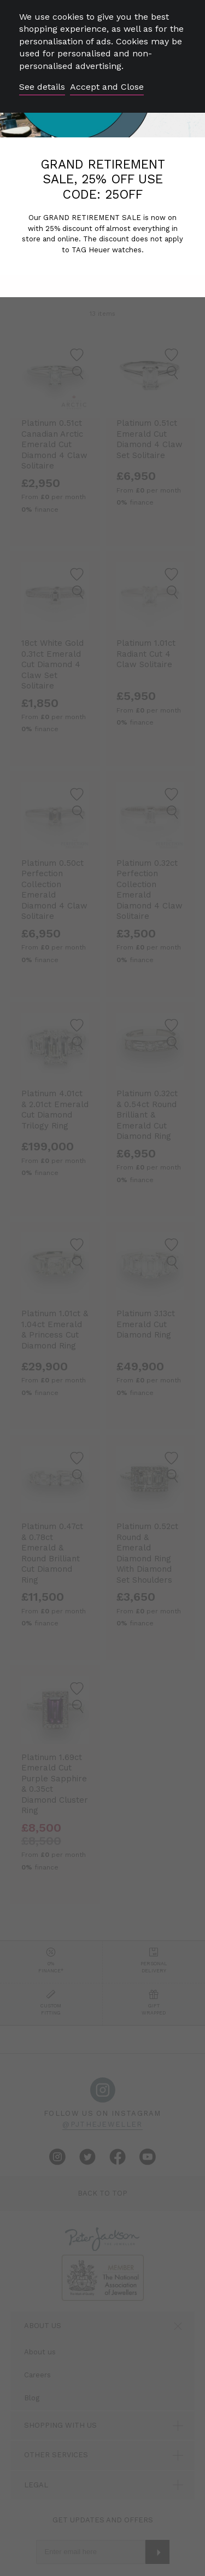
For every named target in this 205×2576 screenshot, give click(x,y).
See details (42, 87)
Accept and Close (107, 87)
